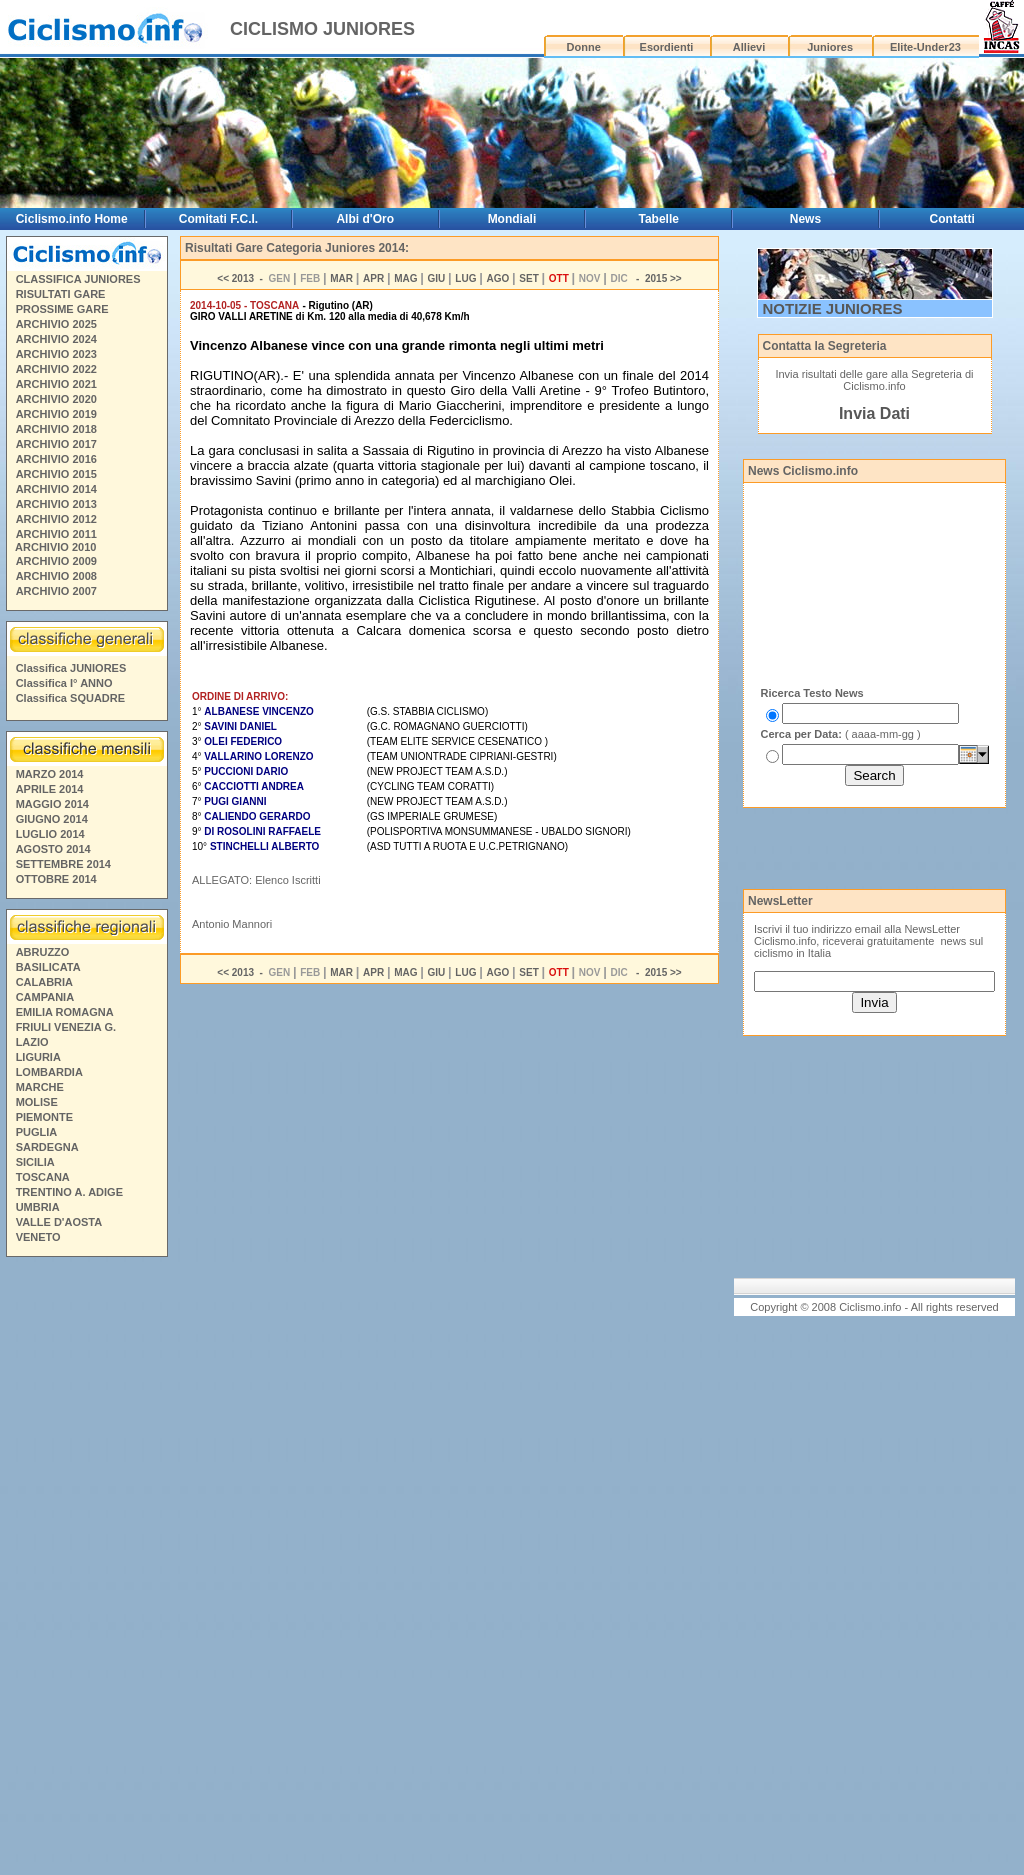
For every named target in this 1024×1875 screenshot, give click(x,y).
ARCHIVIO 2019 (56, 414)
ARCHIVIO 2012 (56, 519)
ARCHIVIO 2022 (56, 369)
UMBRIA (38, 1207)
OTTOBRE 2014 (56, 879)
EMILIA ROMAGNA (65, 1012)
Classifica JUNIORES (71, 668)
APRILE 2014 (50, 789)
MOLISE (37, 1102)
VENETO (38, 1237)
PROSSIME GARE (62, 309)
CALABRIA (44, 982)
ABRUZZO (43, 952)
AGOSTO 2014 (53, 849)
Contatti (952, 219)
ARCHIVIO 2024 (56, 339)
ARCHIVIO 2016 (56, 459)
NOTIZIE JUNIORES (833, 308)
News (805, 219)
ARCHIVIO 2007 (56, 591)
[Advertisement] (86, 1569)
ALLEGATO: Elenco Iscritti (256, 880)
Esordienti (667, 47)
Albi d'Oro (365, 219)
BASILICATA (48, 967)
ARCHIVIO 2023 (56, 354)
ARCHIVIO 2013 (56, 504)
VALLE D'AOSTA (59, 1222)
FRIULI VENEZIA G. (66, 1027)
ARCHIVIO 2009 (56, 561)
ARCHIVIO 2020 (56, 399)
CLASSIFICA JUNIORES (78, 279)
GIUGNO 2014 (52, 819)
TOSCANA (43, 1177)
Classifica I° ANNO (64, 683)
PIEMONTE (44, 1117)
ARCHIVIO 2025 (56, 324)
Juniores (830, 47)
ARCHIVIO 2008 (56, 576)
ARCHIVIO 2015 (56, 474)
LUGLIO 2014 (50, 834)
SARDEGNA (47, 1147)
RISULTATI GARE (61, 294)
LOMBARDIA (49, 1072)
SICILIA (35, 1162)
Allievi (749, 47)
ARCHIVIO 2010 (55, 547)
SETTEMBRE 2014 (63, 864)
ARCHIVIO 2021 (56, 384)
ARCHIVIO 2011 (56, 534)
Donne (584, 47)
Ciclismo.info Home (72, 219)
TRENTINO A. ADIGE (69, 1192)
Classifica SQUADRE (70, 698)
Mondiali (512, 219)
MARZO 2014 (50, 774)
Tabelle (658, 219)
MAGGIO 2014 (52, 804)
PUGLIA (37, 1132)
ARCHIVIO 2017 (56, 444)
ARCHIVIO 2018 (56, 429)
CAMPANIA (45, 997)
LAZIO (32, 1042)
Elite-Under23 (925, 47)
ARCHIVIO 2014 (56, 489)
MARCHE (40, 1087)
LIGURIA (38, 1057)
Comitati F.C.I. (218, 219)
